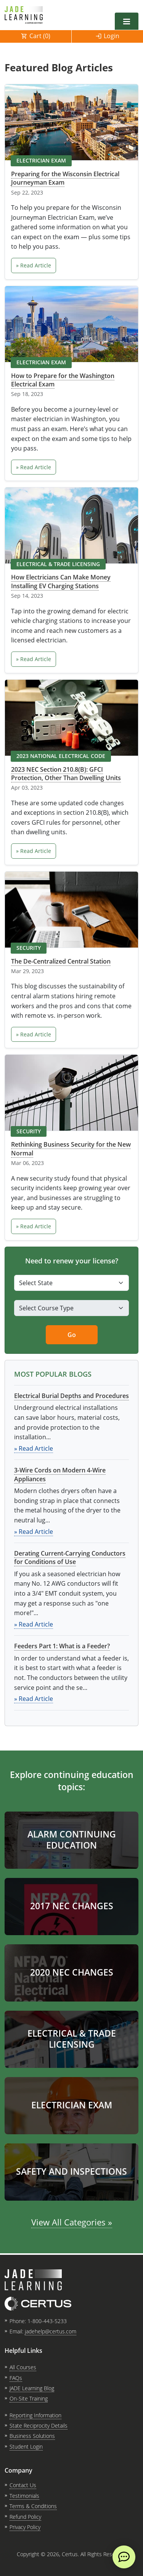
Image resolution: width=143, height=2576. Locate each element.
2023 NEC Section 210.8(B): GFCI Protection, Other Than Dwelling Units (66, 773)
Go (71, 1335)
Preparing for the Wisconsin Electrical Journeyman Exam (65, 178)
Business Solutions (32, 2435)
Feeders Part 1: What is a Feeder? (62, 1646)
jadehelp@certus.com (50, 2331)
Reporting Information (35, 2415)
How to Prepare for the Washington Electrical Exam (62, 380)
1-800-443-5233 (47, 2321)
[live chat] (123, 2556)
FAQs (16, 2377)
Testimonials (24, 2495)
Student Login (26, 2446)
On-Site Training (29, 2398)
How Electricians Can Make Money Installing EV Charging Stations (61, 581)
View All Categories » (71, 2222)
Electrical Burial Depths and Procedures (71, 1396)
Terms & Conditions (33, 2506)
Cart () (39, 36)
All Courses (23, 2367)
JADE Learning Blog (32, 2388)
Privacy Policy (25, 2527)
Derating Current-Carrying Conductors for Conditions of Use (69, 1557)
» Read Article (33, 265)
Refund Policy (25, 2516)
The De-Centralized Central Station (61, 961)
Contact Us (23, 2485)
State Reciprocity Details (38, 2425)
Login (111, 36)
